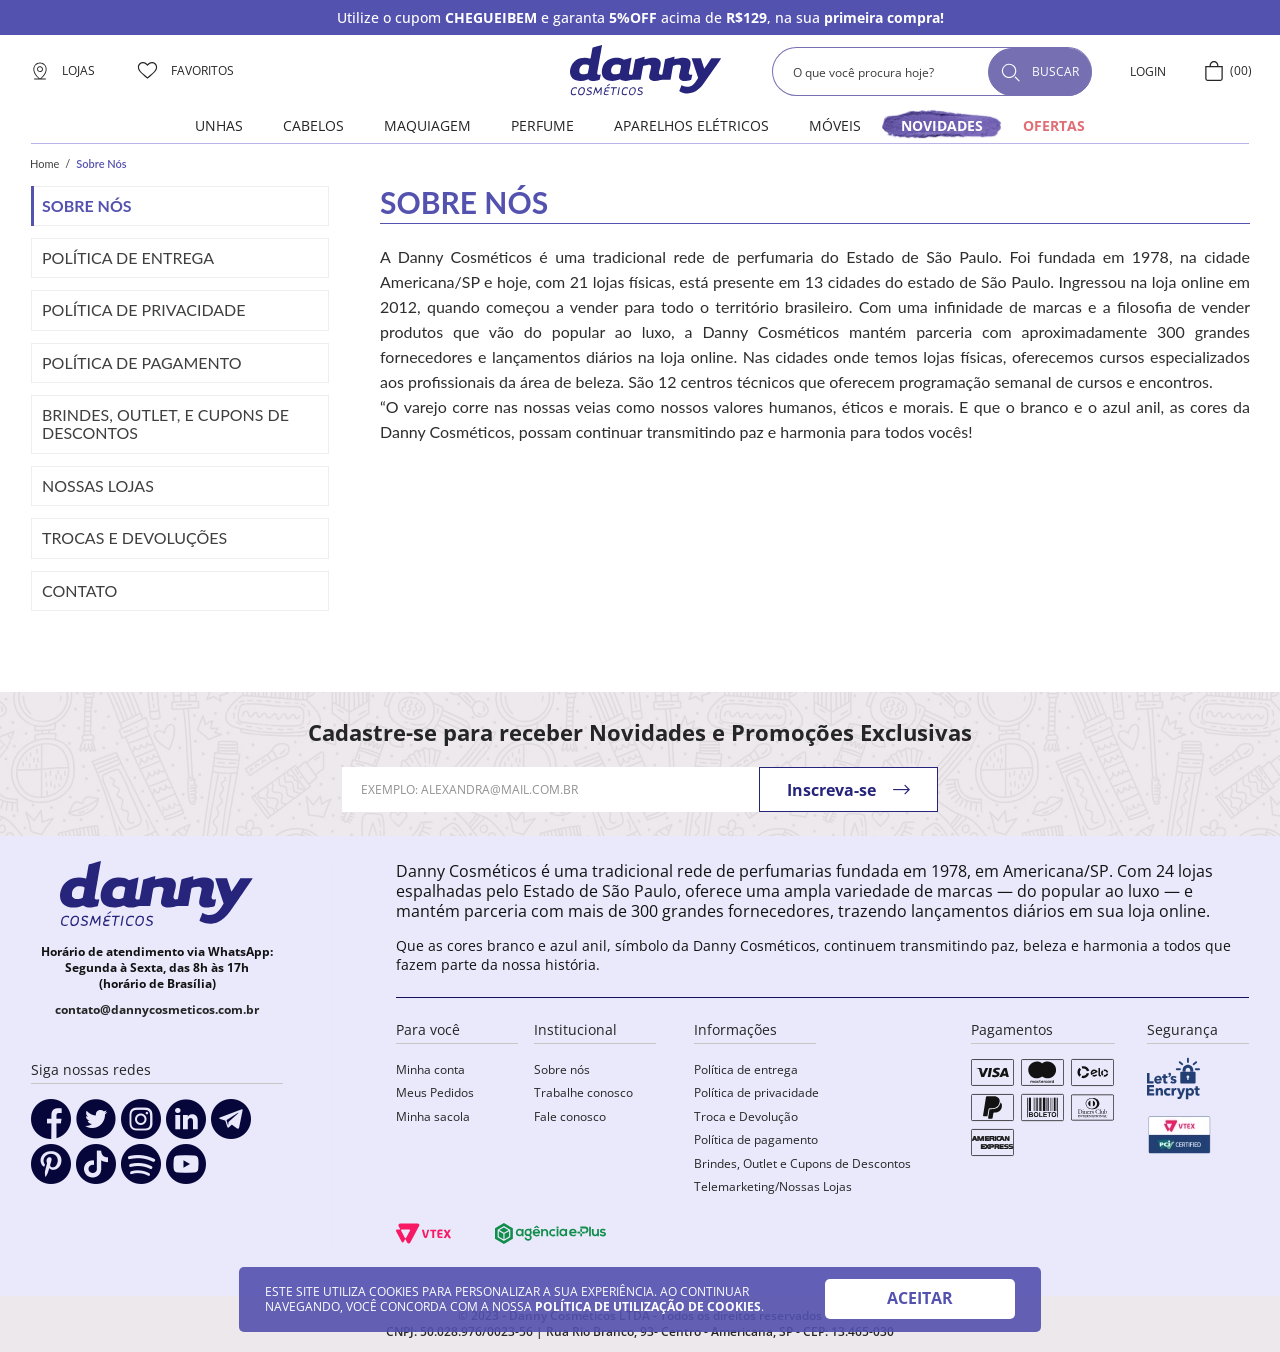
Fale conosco (570, 1116)
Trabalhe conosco (583, 1092)
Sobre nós (562, 1069)
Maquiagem (427, 125)
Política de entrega (746, 1069)
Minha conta (430, 1069)
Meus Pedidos (435, 1092)
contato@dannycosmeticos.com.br (157, 1009)
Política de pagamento (756, 1139)
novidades (942, 125)
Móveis (835, 125)
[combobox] (932, 71)
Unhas (219, 125)
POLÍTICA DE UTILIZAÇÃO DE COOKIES (648, 1306)
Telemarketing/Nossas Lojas (773, 1186)
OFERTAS (1054, 125)
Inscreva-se (831, 790)
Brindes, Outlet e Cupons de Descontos (802, 1163)
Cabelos (313, 125)
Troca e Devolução (746, 1116)
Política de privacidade (756, 1092)
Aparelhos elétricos (691, 125)
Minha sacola (433, 1116)
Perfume (542, 125)
